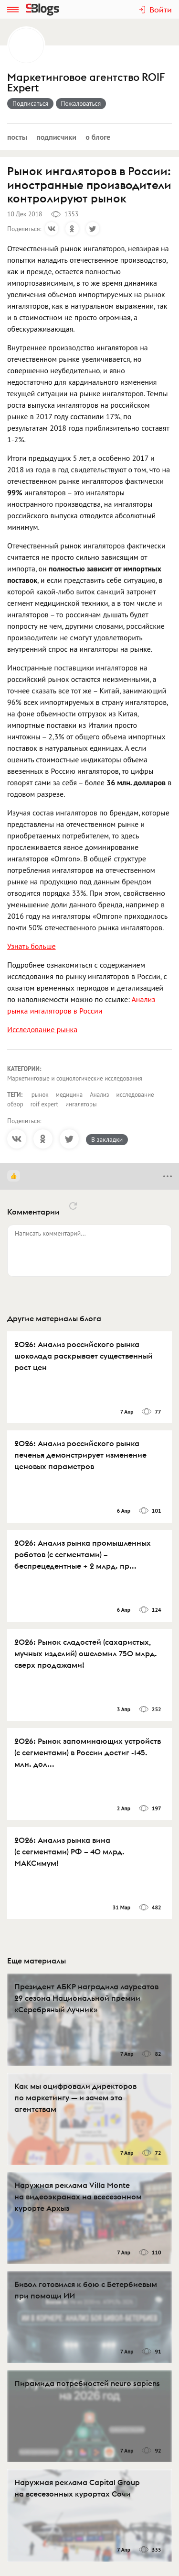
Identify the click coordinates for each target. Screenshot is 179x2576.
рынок (40, 1095)
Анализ (99, 1095)
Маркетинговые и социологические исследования (74, 1078)
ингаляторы (81, 1104)
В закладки (107, 1139)
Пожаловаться (81, 103)
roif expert (44, 1104)
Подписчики (56, 137)
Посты (17, 137)
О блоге (97, 137)
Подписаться (30, 103)
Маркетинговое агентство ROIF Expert (86, 83)
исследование (135, 1095)
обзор (15, 1104)
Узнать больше (31, 946)
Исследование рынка (42, 1029)
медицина (69, 1095)
